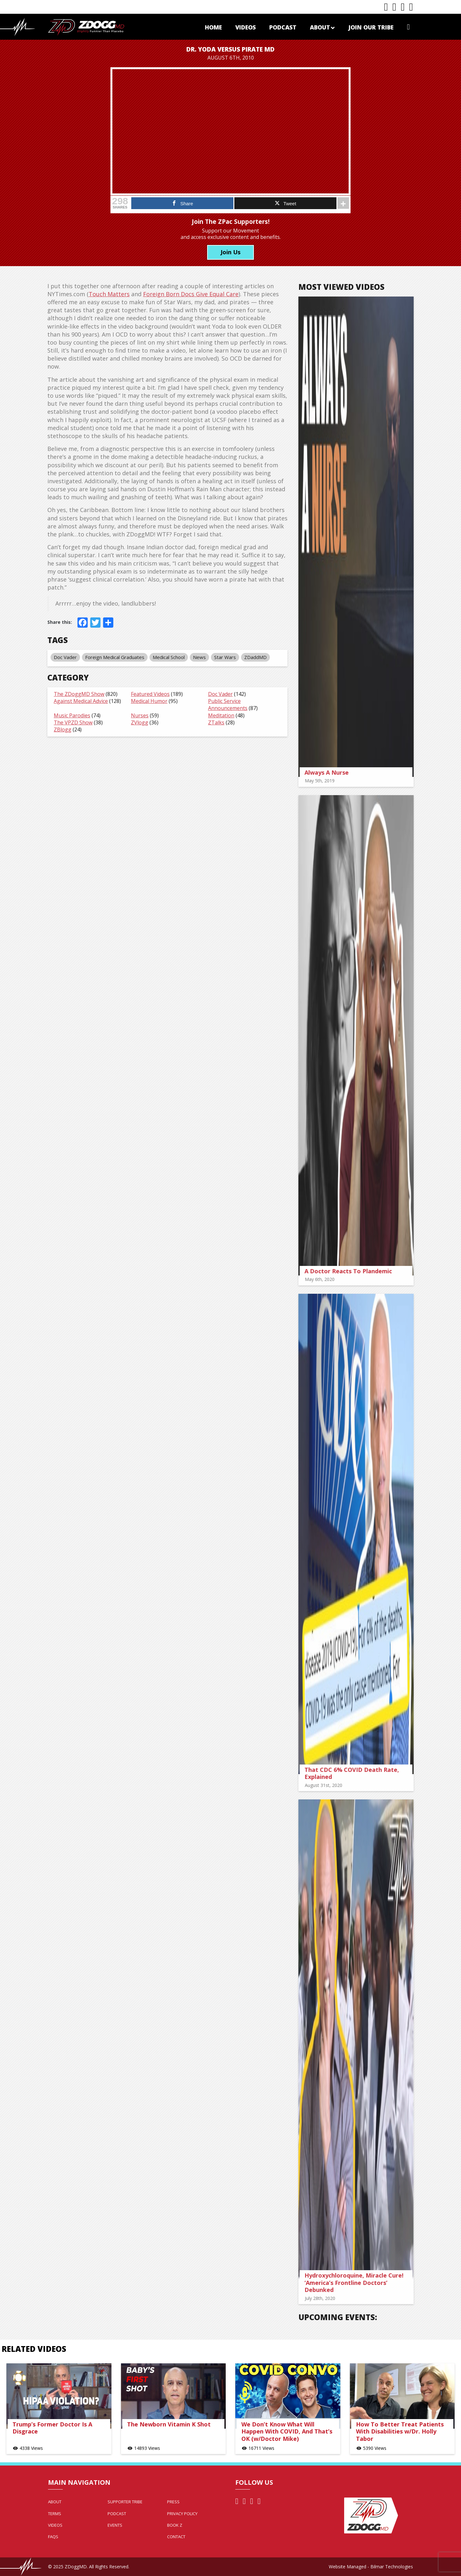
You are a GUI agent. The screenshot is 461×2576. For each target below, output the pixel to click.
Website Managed (347, 2567)
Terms (54, 2513)
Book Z (174, 2525)
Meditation (216, 715)
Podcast (282, 27)
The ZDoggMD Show (73, 693)
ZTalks (211, 722)
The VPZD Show (67, 722)
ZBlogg (57, 729)
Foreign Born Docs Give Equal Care (185, 294)
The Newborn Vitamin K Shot (169, 2424)
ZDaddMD (250, 657)
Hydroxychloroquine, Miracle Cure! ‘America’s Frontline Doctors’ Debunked (359, 2282)
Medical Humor (143, 701)
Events (115, 2525)
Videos (245, 27)
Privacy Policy (182, 2513)
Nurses (134, 715)
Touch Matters (103, 294)
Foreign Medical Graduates (109, 657)
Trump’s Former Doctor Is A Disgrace (52, 2427)
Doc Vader (59, 657)
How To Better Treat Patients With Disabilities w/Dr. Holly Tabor (400, 2431)
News (194, 657)
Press (173, 2502)
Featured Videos (144, 693)
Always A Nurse (332, 772)
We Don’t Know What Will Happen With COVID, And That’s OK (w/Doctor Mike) (286, 2431)
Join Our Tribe (370, 27)
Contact (176, 2536)
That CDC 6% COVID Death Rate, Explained (357, 1773)
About (322, 27)
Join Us (230, 252)
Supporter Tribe (125, 2502)
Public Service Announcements (222, 704)
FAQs (53, 2536)
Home (213, 27)
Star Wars (219, 657)
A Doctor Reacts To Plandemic (353, 1271)
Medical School (163, 657)
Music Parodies (66, 715)
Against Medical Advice (75, 701)
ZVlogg (134, 722)
